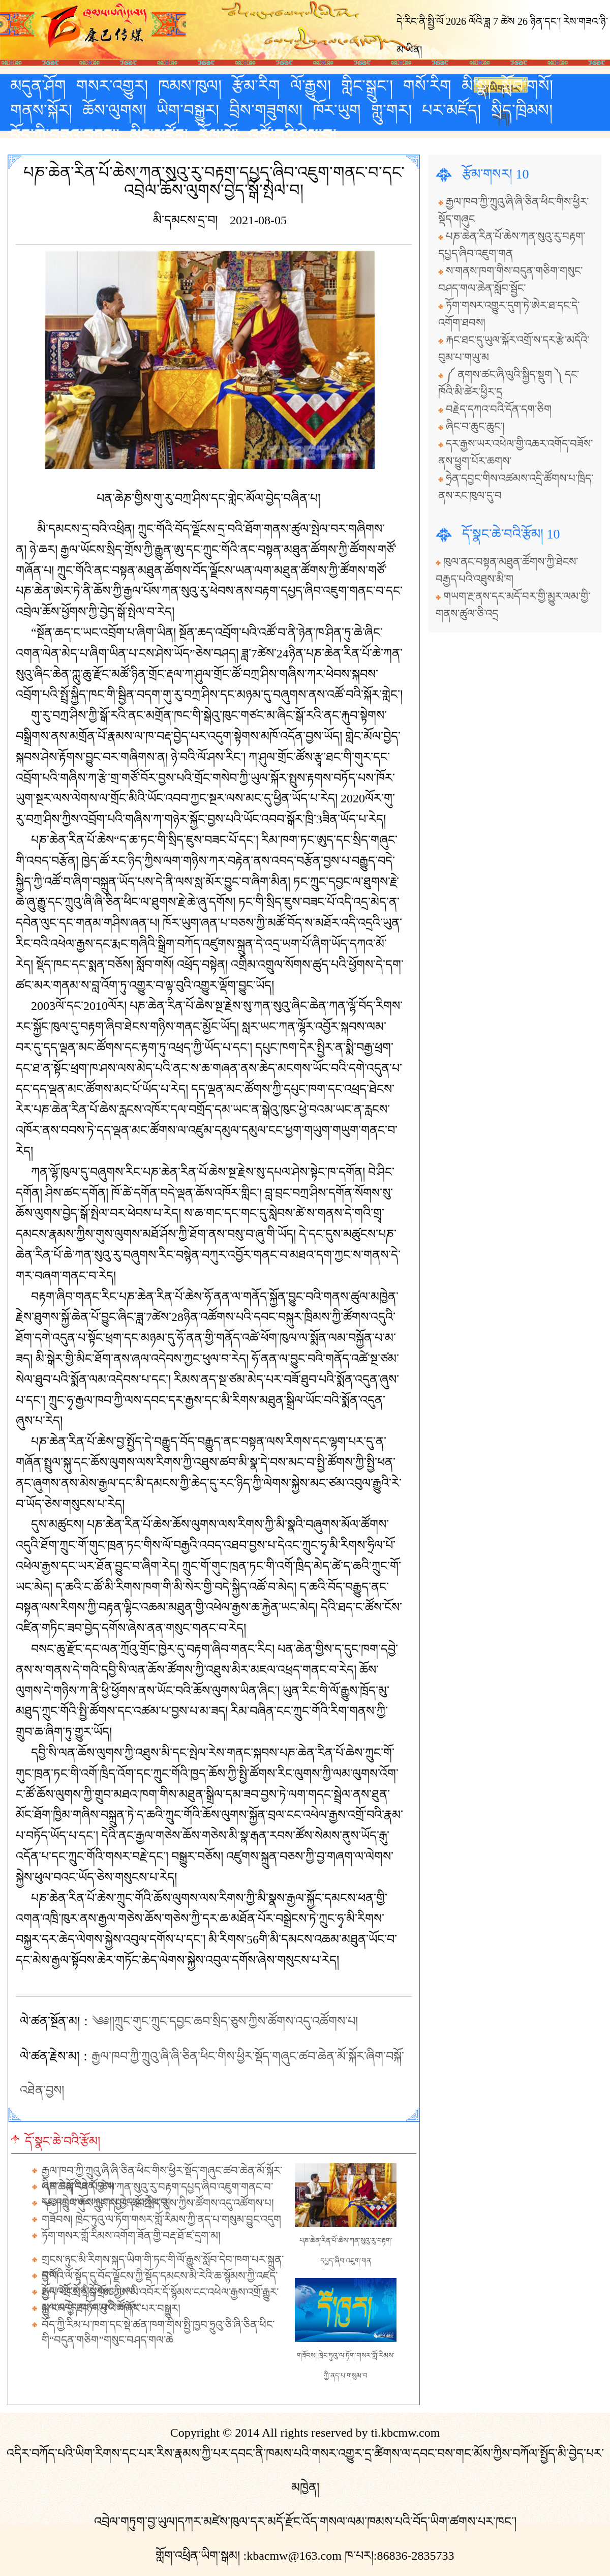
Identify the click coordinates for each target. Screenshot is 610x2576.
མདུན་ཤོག (38, 86)
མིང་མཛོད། (159, 135)
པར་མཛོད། (451, 110)
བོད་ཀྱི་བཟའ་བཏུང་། (64, 135)
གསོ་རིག (427, 86)
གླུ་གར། (391, 110)
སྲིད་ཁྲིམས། (522, 110)
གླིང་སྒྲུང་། (367, 86)
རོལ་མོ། (218, 135)
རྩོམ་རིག (256, 86)
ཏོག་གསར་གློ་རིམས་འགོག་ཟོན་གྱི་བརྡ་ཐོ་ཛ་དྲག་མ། (131, 2236)
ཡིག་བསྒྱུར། (188, 110)
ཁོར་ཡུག (337, 110)
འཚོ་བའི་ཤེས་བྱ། (293, 135)
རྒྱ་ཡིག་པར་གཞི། (501, 88)
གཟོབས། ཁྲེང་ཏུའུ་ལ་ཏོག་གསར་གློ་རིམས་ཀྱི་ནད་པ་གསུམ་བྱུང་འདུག (161, 2219)
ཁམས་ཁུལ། (190, 86)
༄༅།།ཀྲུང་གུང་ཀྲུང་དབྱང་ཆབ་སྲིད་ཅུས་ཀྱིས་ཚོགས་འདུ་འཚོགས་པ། (225, 2021)
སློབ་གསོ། (527, 86)
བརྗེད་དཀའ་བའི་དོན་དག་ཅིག (499, 409)
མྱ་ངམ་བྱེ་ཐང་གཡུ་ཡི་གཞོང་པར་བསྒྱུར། (111, 2308)
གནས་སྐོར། (41, 110)
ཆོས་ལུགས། (114, 110)
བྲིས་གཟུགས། (265, 110)
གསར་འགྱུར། (112, 86)
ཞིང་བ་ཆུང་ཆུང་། (475, 427)
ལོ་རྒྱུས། (310, 86)
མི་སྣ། (476, 86)
